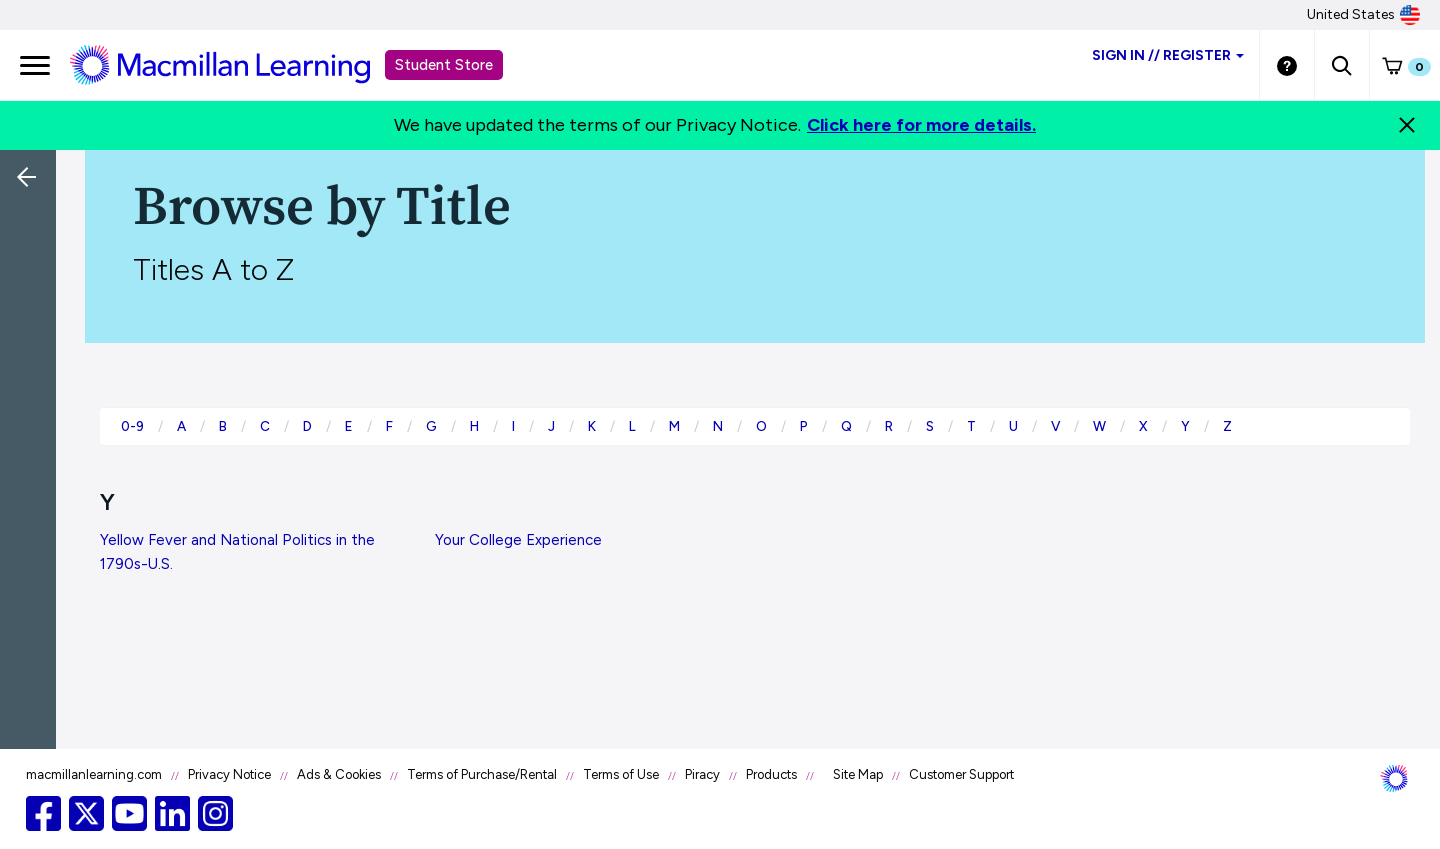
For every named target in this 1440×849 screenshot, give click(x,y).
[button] (1341, 65)
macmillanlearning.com (94, 774)
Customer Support (961, 774)
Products (771, 774)
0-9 (132, 426)
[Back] (33, 310)
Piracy (702, 774)
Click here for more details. (921, 125)
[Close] (1407, 125)
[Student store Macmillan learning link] (235, 64)
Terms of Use (621, 774)
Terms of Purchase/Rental (482, 774)
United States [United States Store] (1363, 15)
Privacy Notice (229, 774)
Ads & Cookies (339, 774)
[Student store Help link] (1287, 65)
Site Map (858, 774)
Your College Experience (518, 540)
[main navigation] (35, 65)
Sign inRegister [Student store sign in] (1168, 55)
